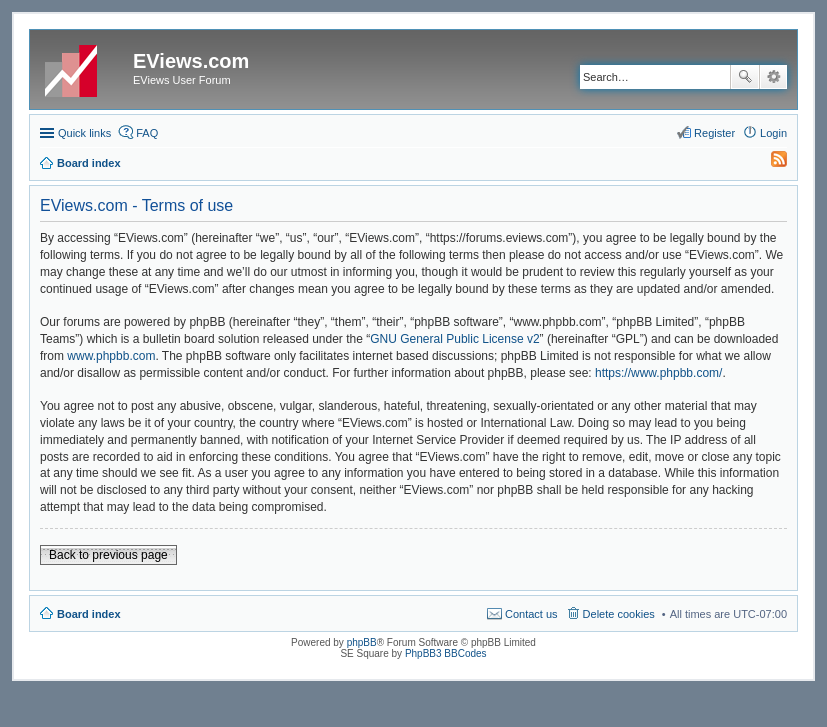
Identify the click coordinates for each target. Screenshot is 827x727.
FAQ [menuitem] (147, 133)
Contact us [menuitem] (531, 614)
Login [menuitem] (773, 133)
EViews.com (191, 61)
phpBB (362, 642)
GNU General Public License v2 (454, 339)
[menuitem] (770, 163)
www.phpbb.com (111, 356)
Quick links (84, 133)
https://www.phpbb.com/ (658, 373)
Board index (89, 614)
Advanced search (773, 77)
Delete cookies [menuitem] (619, 614)
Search (745, 77)
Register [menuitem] (714, 133)
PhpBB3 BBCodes (446, 653)
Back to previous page (108, 555)
